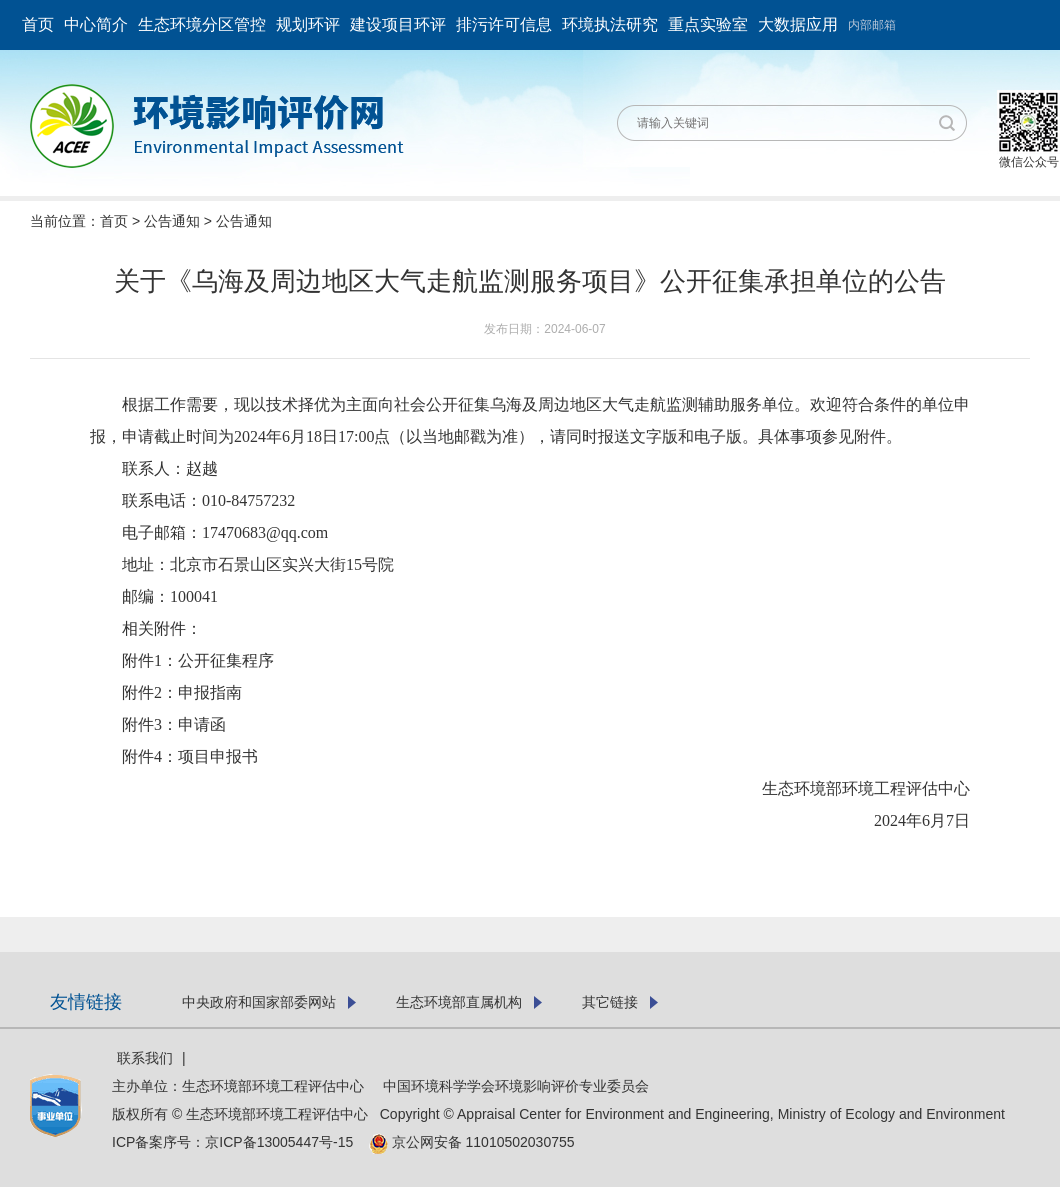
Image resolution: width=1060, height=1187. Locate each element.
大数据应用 (798, 24)
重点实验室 (708, 24)
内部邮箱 (872, 25)
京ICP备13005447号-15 (285, 1142)
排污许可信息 (504, 24)
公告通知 (172, 221)
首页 (38, 24)
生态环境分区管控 (202, 24)
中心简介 (96, 24)
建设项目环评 (398, 24)
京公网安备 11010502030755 (472, 1142)
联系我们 (145, 1058)
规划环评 (308, 24)
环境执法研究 (610, 24)
